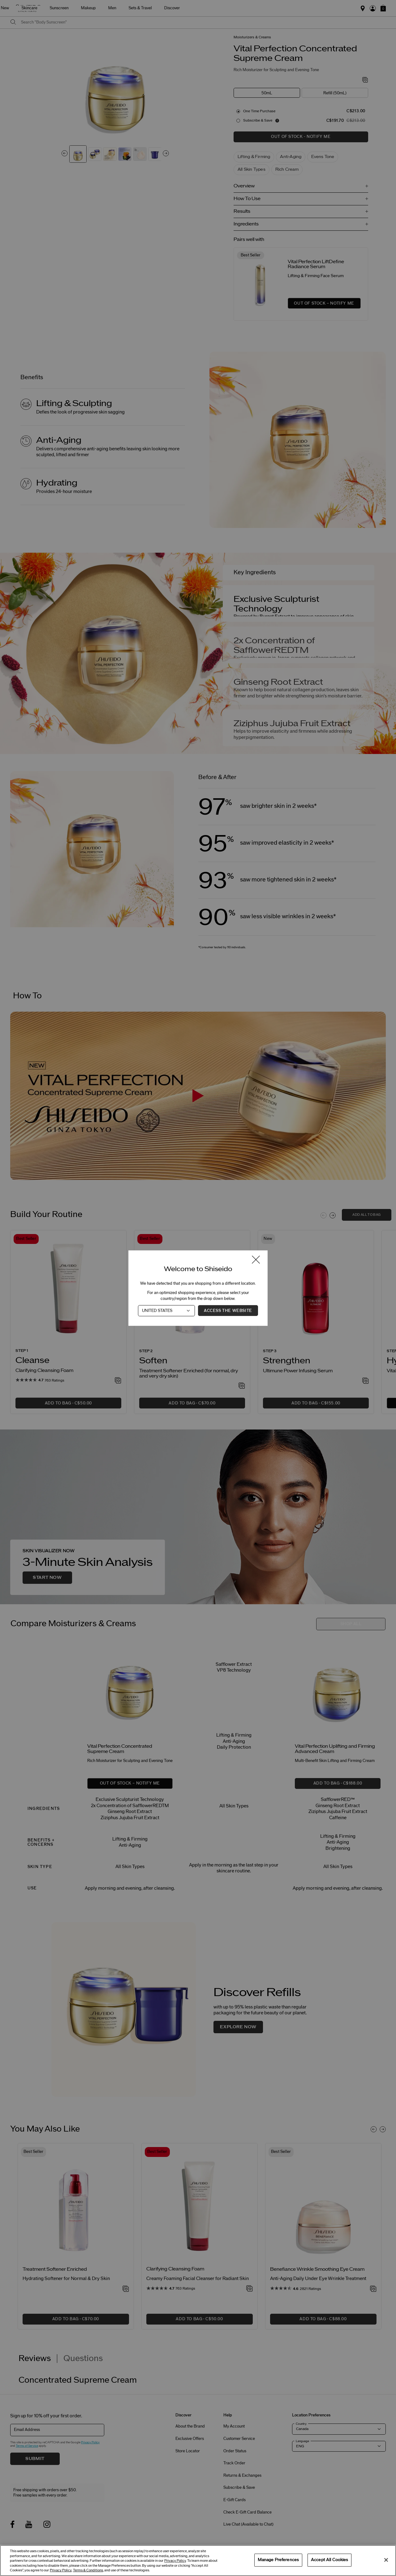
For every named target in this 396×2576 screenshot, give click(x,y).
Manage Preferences (278, 2560)
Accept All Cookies (329, 2560)
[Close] (386, 2560)
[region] (198, 2560)
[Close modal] (256, 1259)
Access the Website (228, 1310)
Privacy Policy (175, 2560)
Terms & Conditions (88, 2570)
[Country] (166, 1310)
